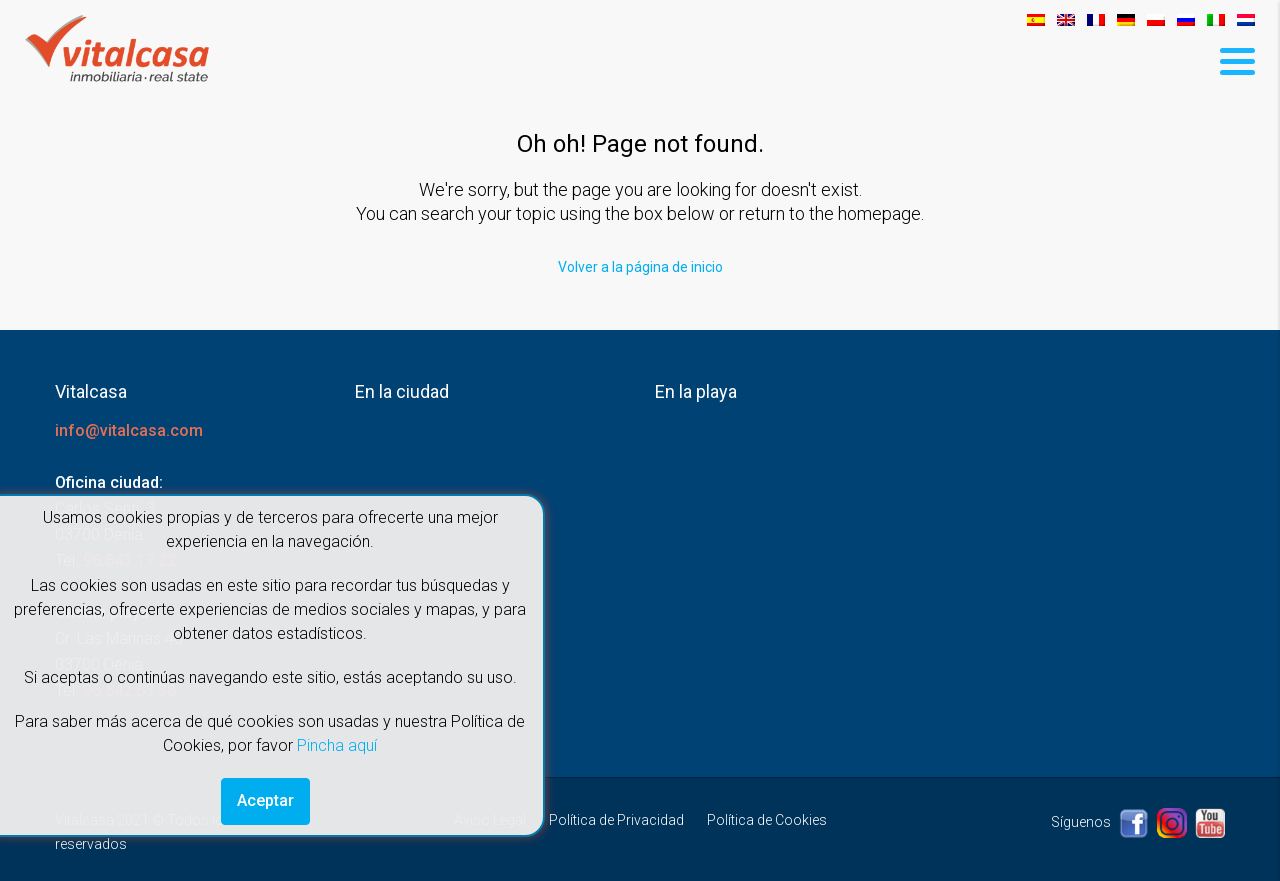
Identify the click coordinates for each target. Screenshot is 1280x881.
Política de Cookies (767, 820)
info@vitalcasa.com (129, 430)
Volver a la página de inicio (640, 267)
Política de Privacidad (616, 820)
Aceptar (265, 800)
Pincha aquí (337, 745)
